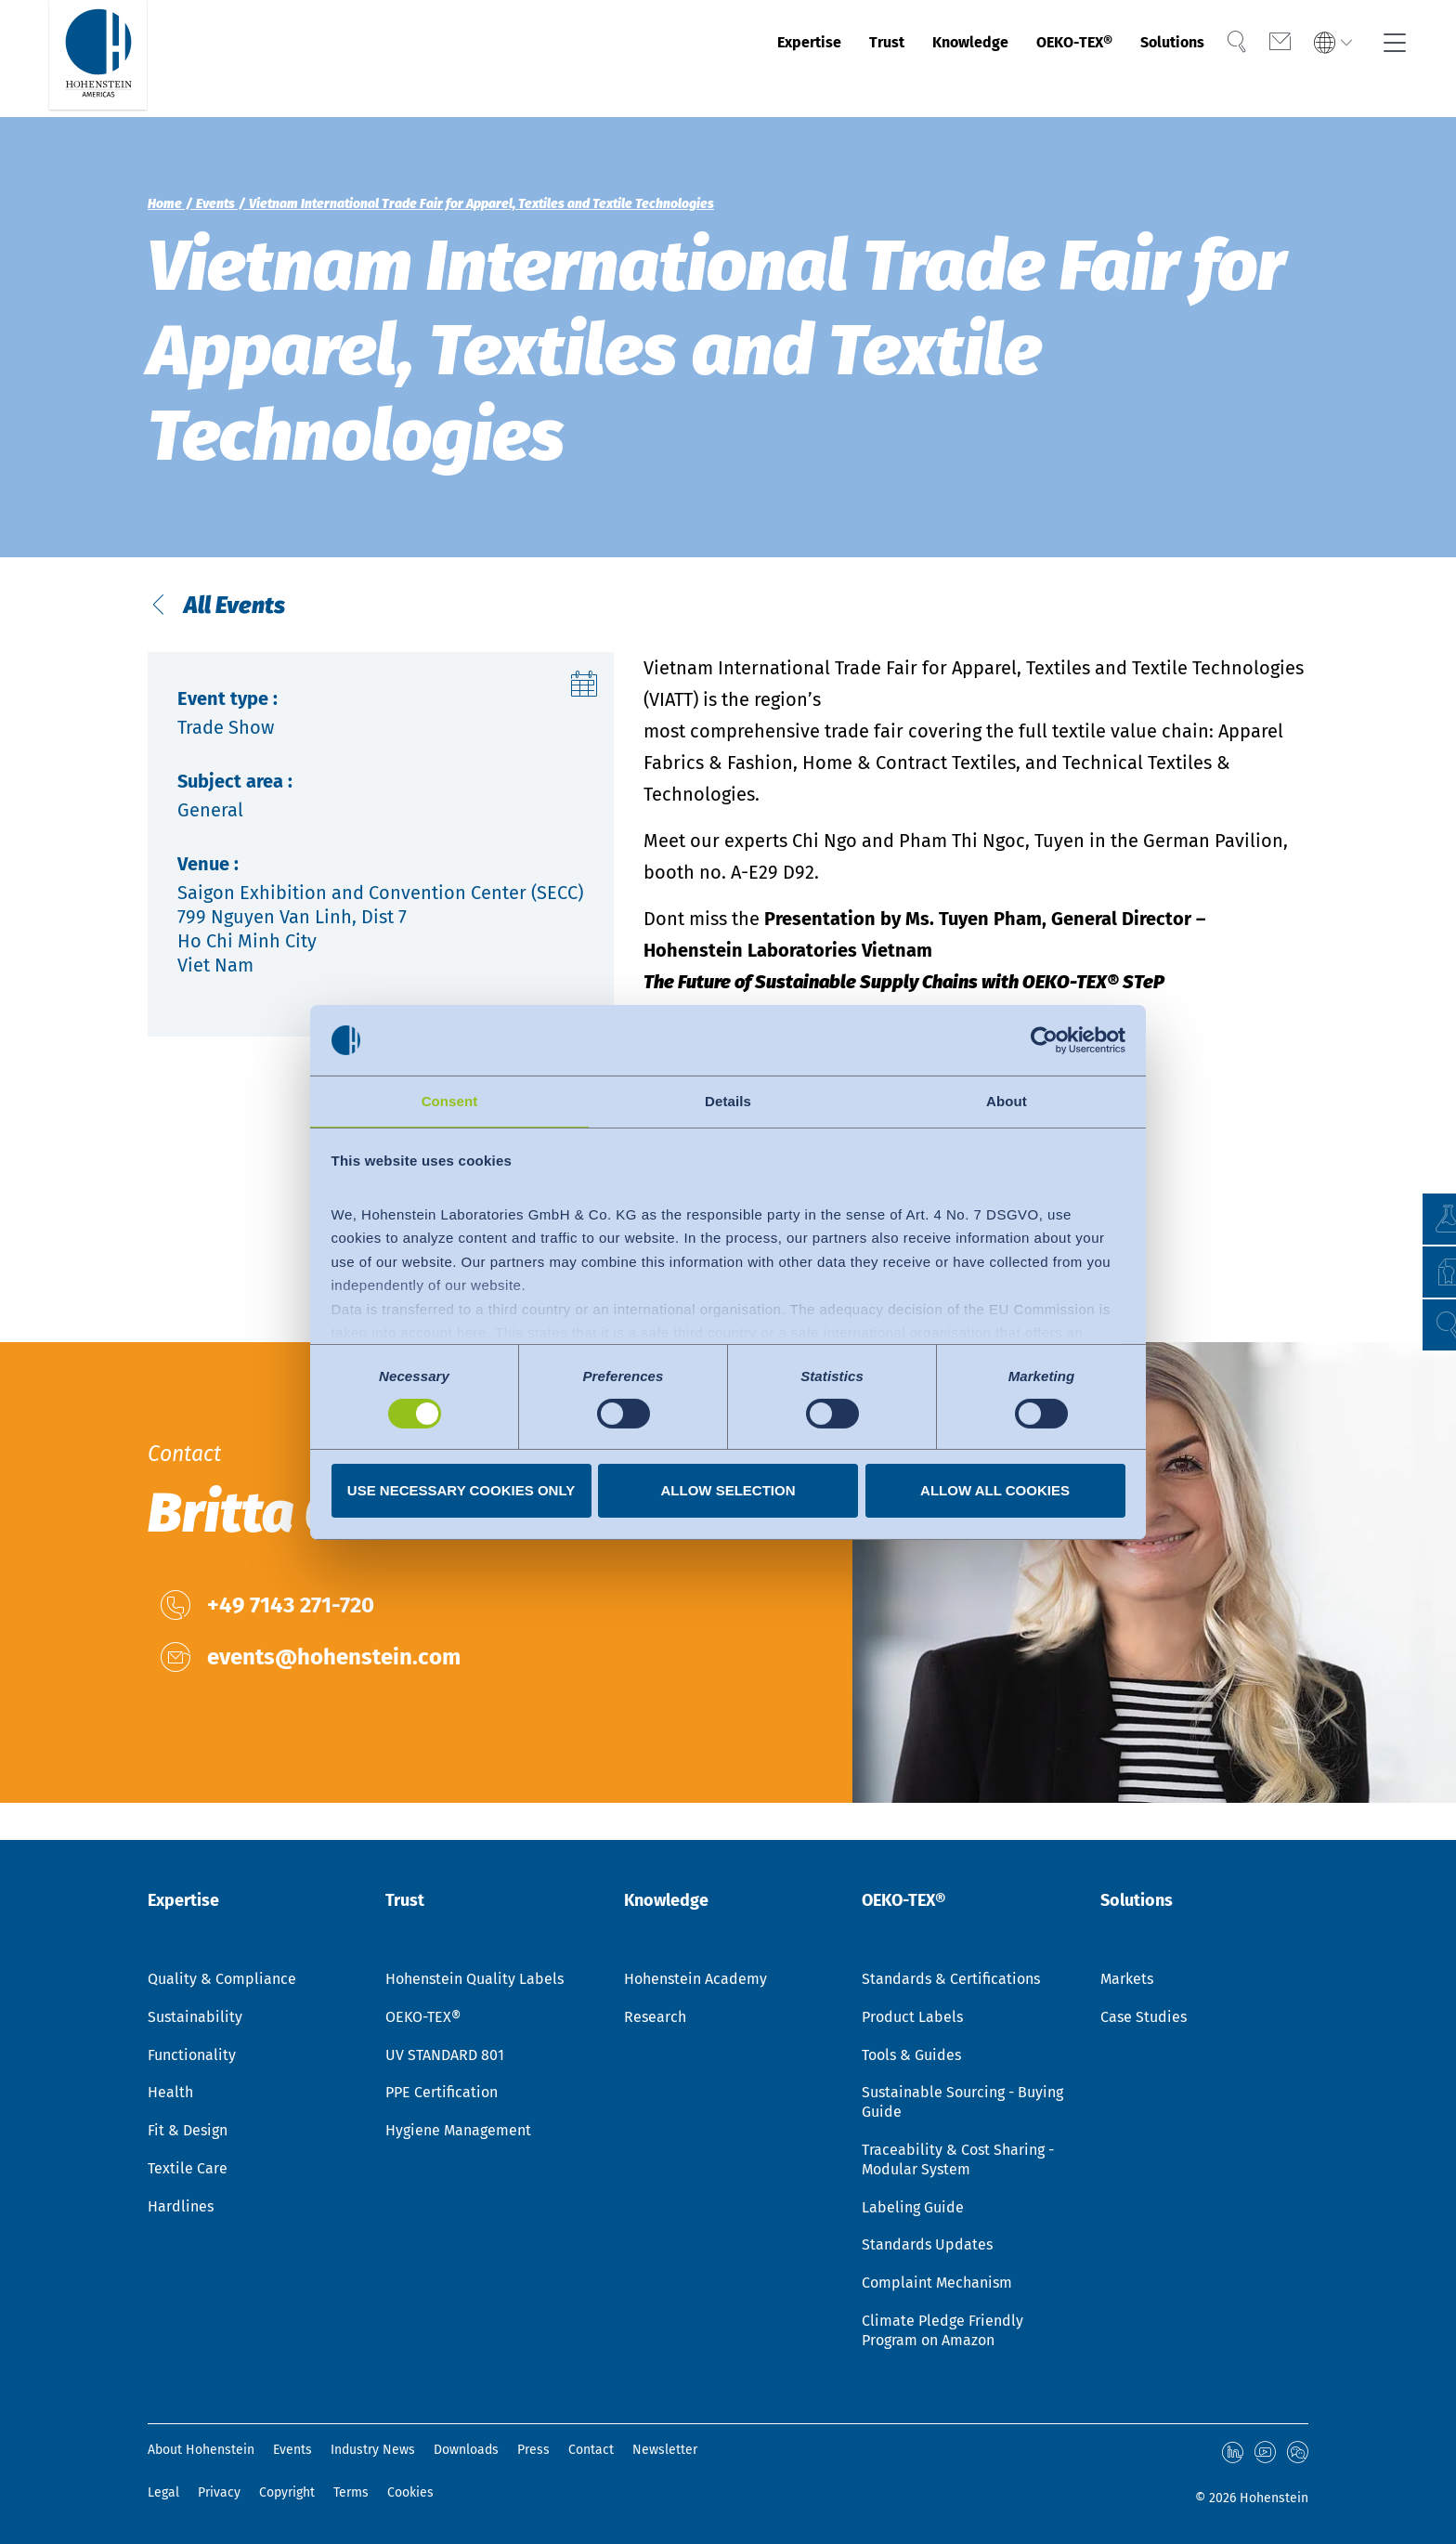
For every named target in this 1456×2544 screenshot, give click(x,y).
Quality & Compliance (222, 1981)
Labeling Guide (913, 2209)
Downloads (466, 2451)
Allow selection (728, 1491)
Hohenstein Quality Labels (474, 1981)
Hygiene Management (458, 2132)
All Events (255, 627)
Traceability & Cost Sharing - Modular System (958, 2161)
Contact (591, 2451)
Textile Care (188, 2170)
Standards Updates (927, 2246)
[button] (1424, 1324)
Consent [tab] (450, 1100)
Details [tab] (728, 1100)
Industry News (373, 2451)
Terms (351, 2492)
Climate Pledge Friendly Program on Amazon (942, 2332)
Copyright (287, 2492)
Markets (1126, 1981)
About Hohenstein (201, 2451)
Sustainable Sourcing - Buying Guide (962, 2103)
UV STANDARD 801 (444, 2057)
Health (170, 2094)
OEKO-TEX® (1033, 58)
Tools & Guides (911, 2057)
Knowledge (908, 58)
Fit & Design (188, 2132)
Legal (163, 2492)
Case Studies (1143, 2019)
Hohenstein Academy (695, 1981)
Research (655, 2019)
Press (533, 2451)
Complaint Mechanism (937, 2284)
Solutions (1151, 58)
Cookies (410, 2492)
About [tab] (1006, 1100)
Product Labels (912, 2019)
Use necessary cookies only (461, 1491)
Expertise (721, 58)
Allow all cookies (995, 1491)
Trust (811, 58)
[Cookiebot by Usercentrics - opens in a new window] (1044, 1039)
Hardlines (181, 2208)
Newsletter (664, 2451)
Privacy (219, 2492)
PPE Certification (441, 2094)
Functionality (192, 2057)
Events (292, 2451)
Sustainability (195, 2019)
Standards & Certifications (951, 1981)
